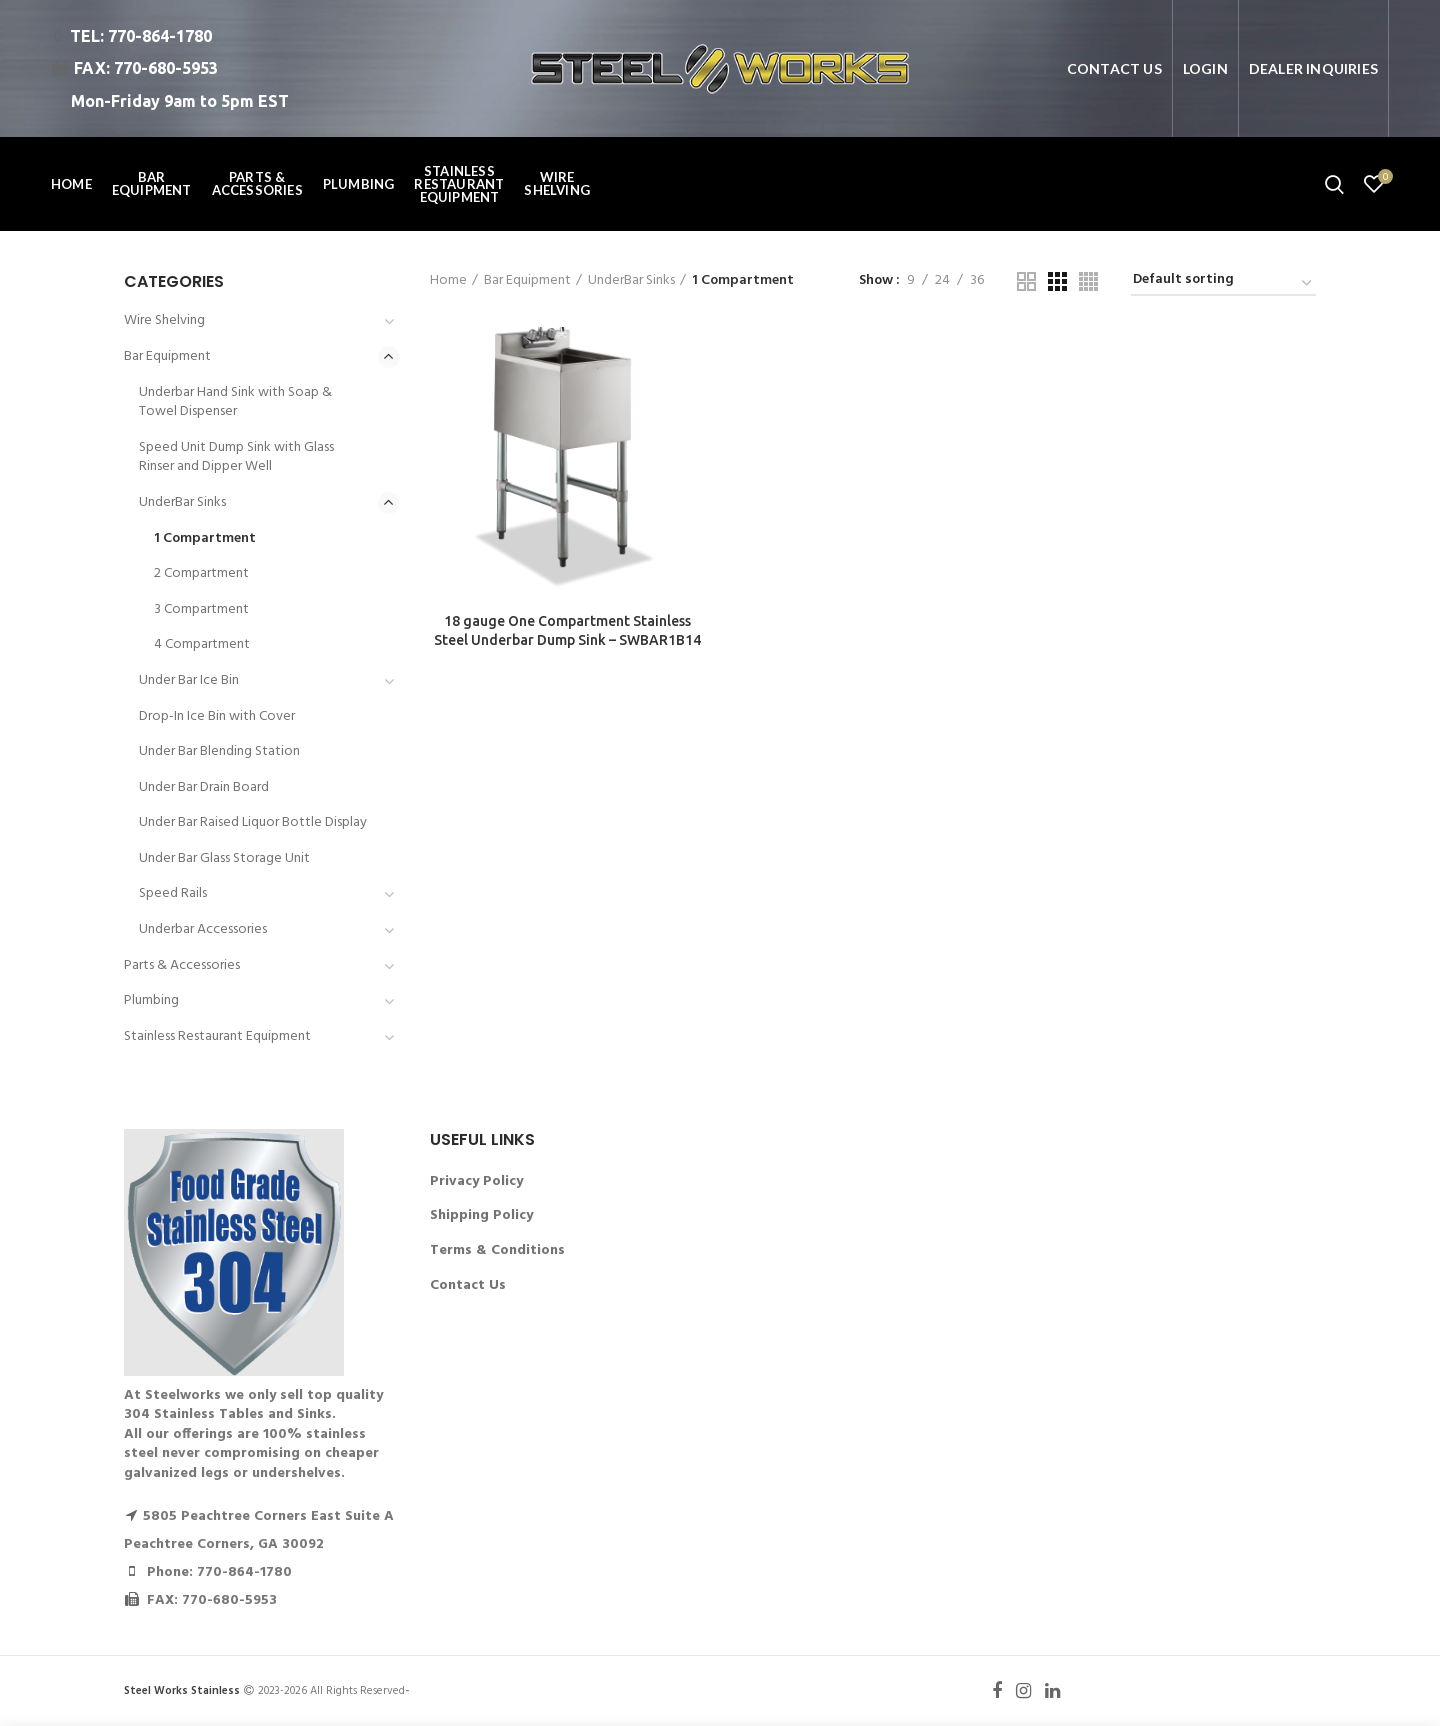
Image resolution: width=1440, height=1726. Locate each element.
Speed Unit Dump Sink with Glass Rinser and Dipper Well (236, 457)
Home (448, 281)
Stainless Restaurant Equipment (217, 1036)
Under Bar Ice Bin (189, 680)
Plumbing (151, 1000)
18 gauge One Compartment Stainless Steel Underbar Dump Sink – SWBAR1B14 (567, 630)
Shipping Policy (481, 1215)
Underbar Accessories (203, 929)
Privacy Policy (476, 1181)
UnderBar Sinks (631, 281)
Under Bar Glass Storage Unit (224, 858)
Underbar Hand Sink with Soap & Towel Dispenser (235, 402)
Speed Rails (173, 893)
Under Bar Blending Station (219, 751)
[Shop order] (1223, 283)
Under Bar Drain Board (204, 787)
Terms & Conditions (497, 1250)
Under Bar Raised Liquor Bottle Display (253, 822)
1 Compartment (205, 538)
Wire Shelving (164, 320)
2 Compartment (201, 573)
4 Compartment (202, 644)
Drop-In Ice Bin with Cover (217, 716)
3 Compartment (201, 609)
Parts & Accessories (182, 965)
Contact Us (468, 1285)
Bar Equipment (527, 281)
